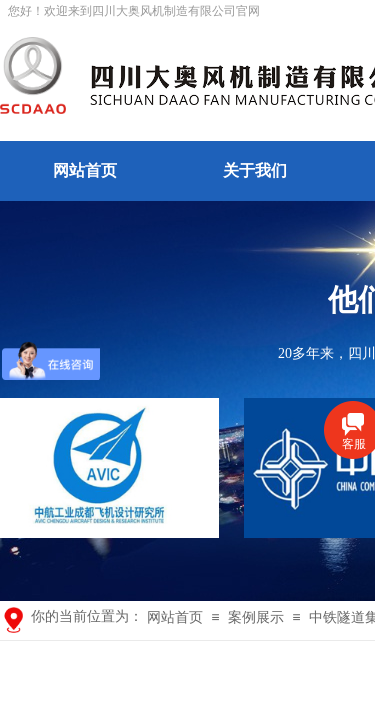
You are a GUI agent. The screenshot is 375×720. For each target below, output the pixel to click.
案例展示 (256, 617)
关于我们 (255, 170)
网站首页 (85, 170)
